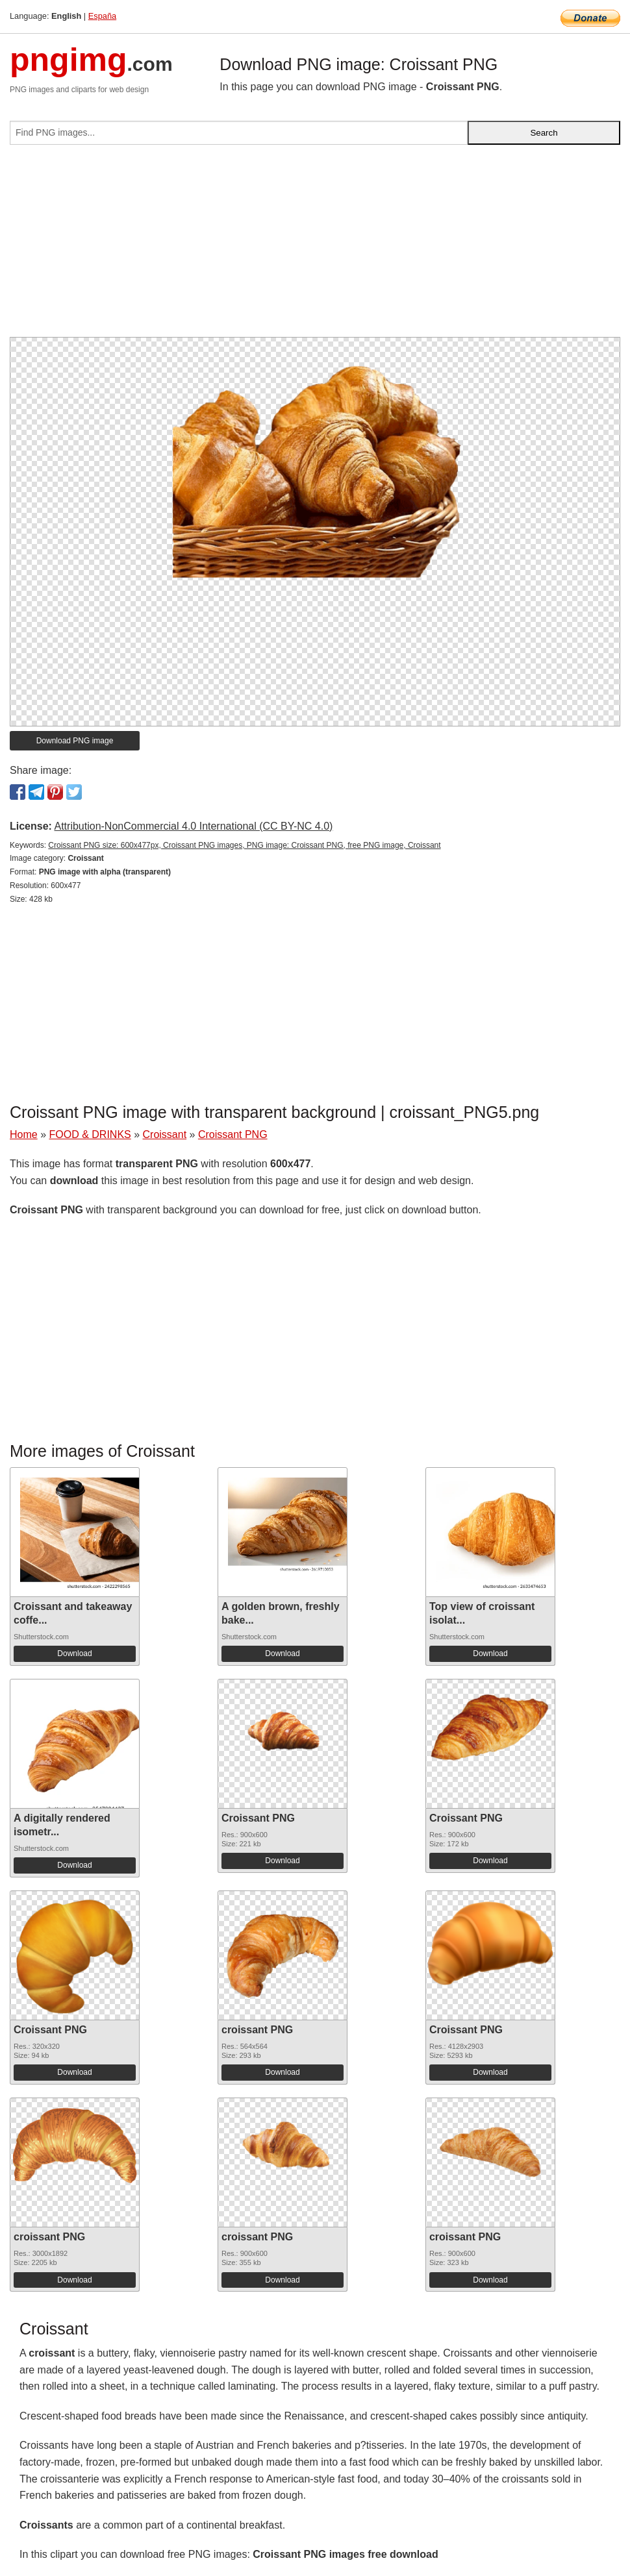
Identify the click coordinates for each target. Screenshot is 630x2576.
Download (74, 1653)
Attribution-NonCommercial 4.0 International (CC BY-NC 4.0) (193, 826)
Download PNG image (75, 740)
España (102, 16)
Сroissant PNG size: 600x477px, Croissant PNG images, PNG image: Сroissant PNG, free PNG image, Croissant (244, 845)
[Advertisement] (315, 246)
